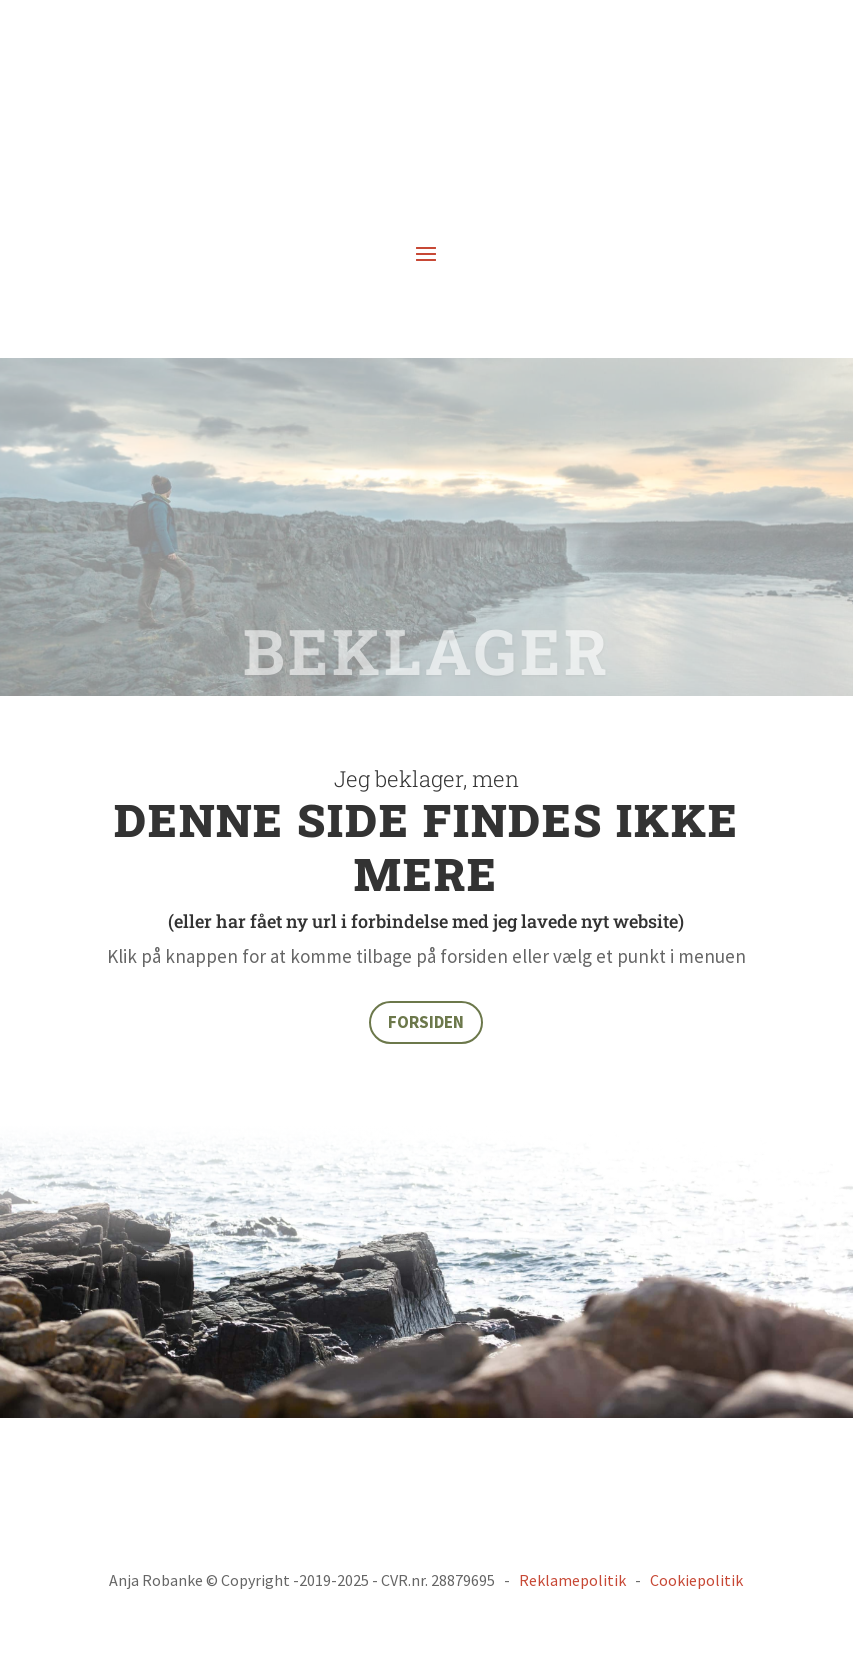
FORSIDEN (426, 1022)
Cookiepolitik (696, 1580)
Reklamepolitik (572, 1580)
